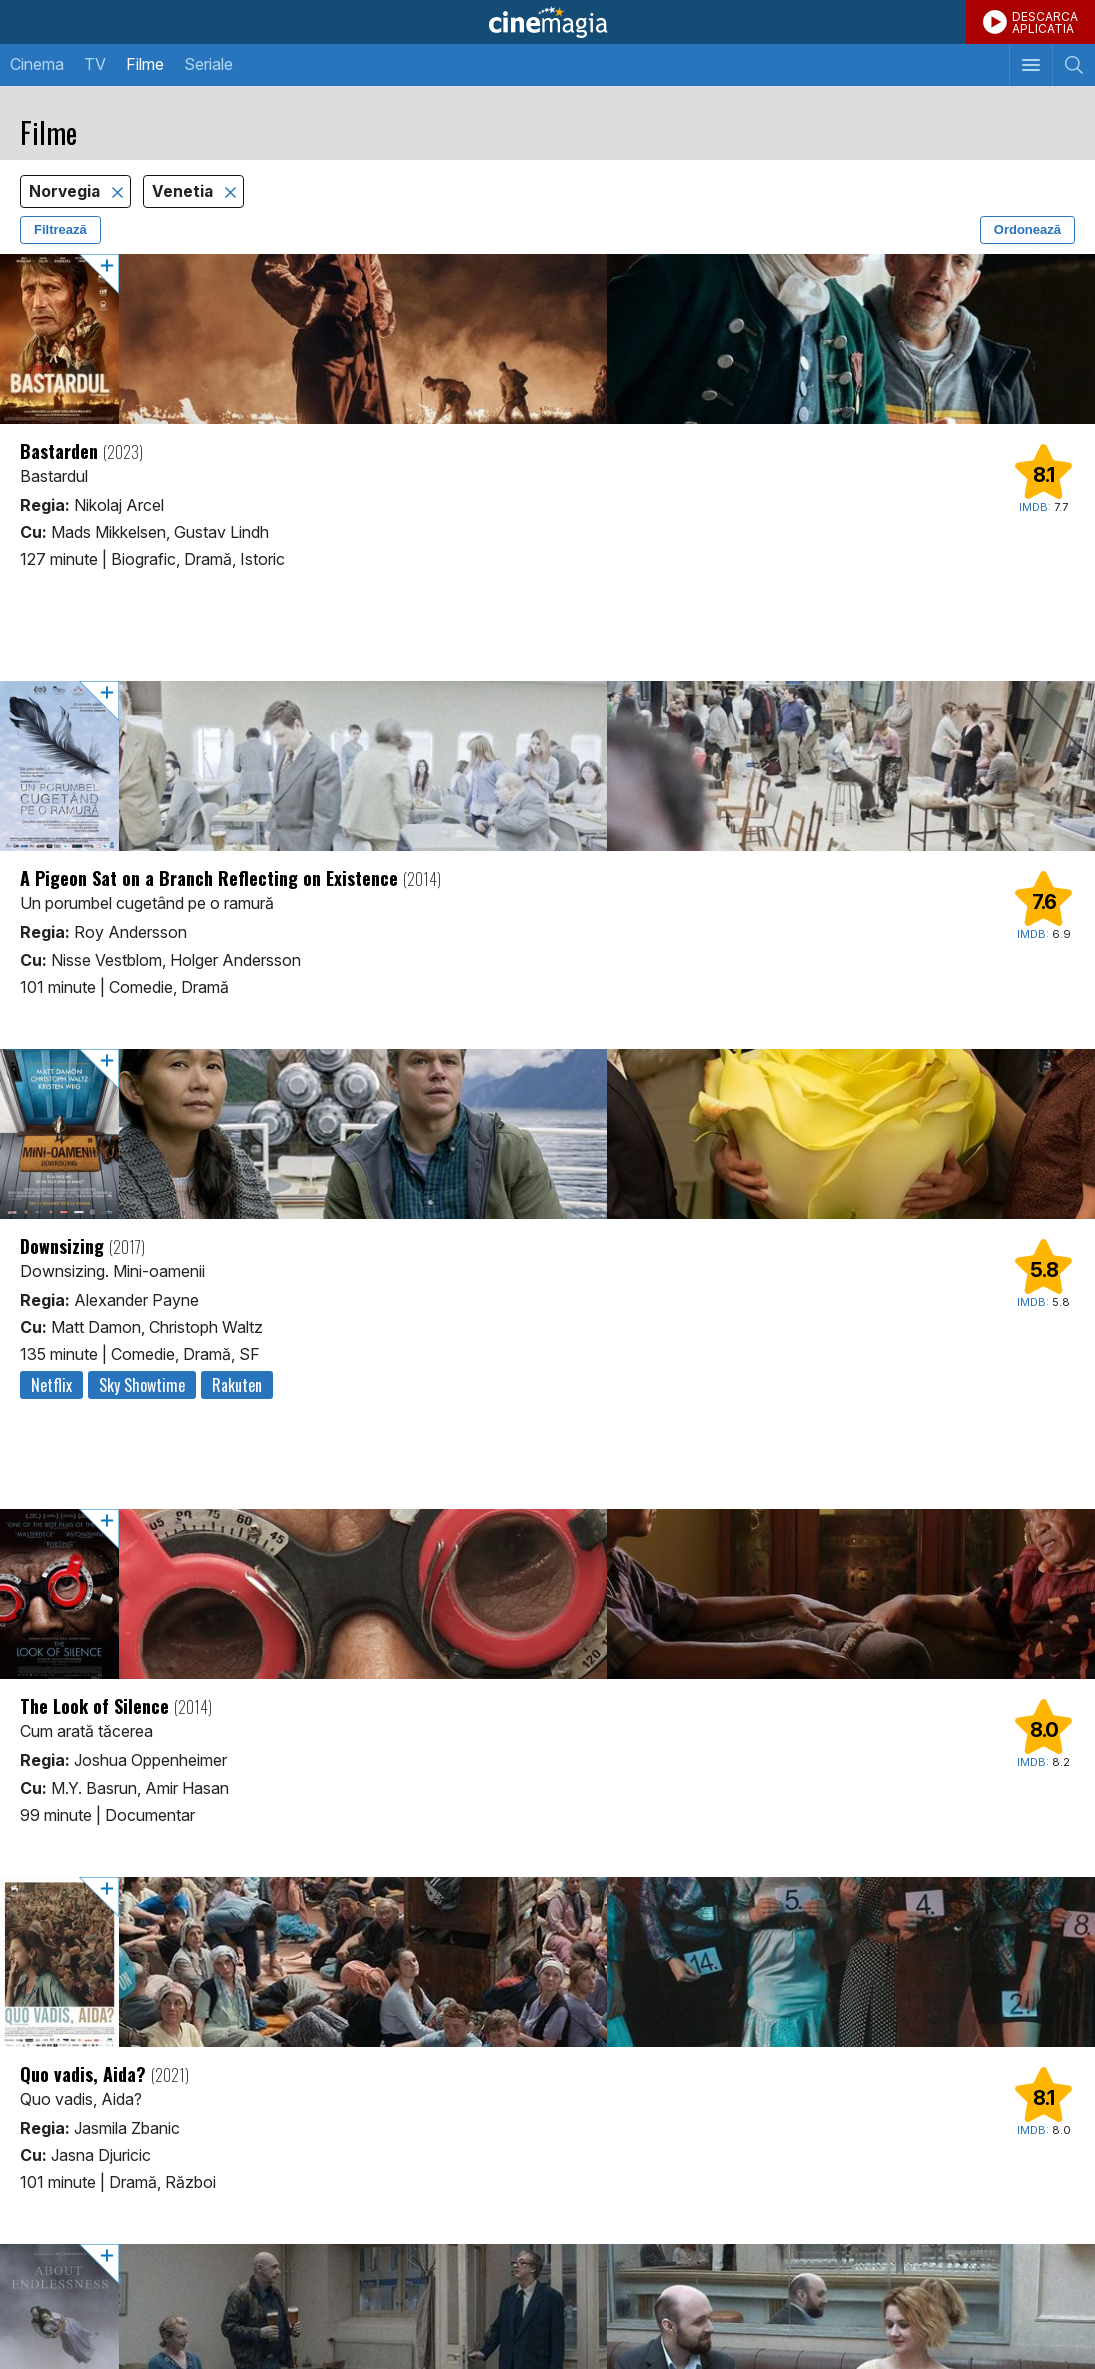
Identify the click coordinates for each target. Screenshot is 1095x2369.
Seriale (208, 64)
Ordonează (1027, 229)
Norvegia (66, 191)
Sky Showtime (142, 1385)
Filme (145, 64)
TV (95, 64)
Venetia (184, 191)
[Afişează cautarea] (1073, 65)
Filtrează (60, 229)
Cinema (37, 64)
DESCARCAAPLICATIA (1045, 22)
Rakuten (237, 1385)
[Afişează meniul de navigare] (1030, 65)
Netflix (51, 1385)
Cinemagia (547, 22)
